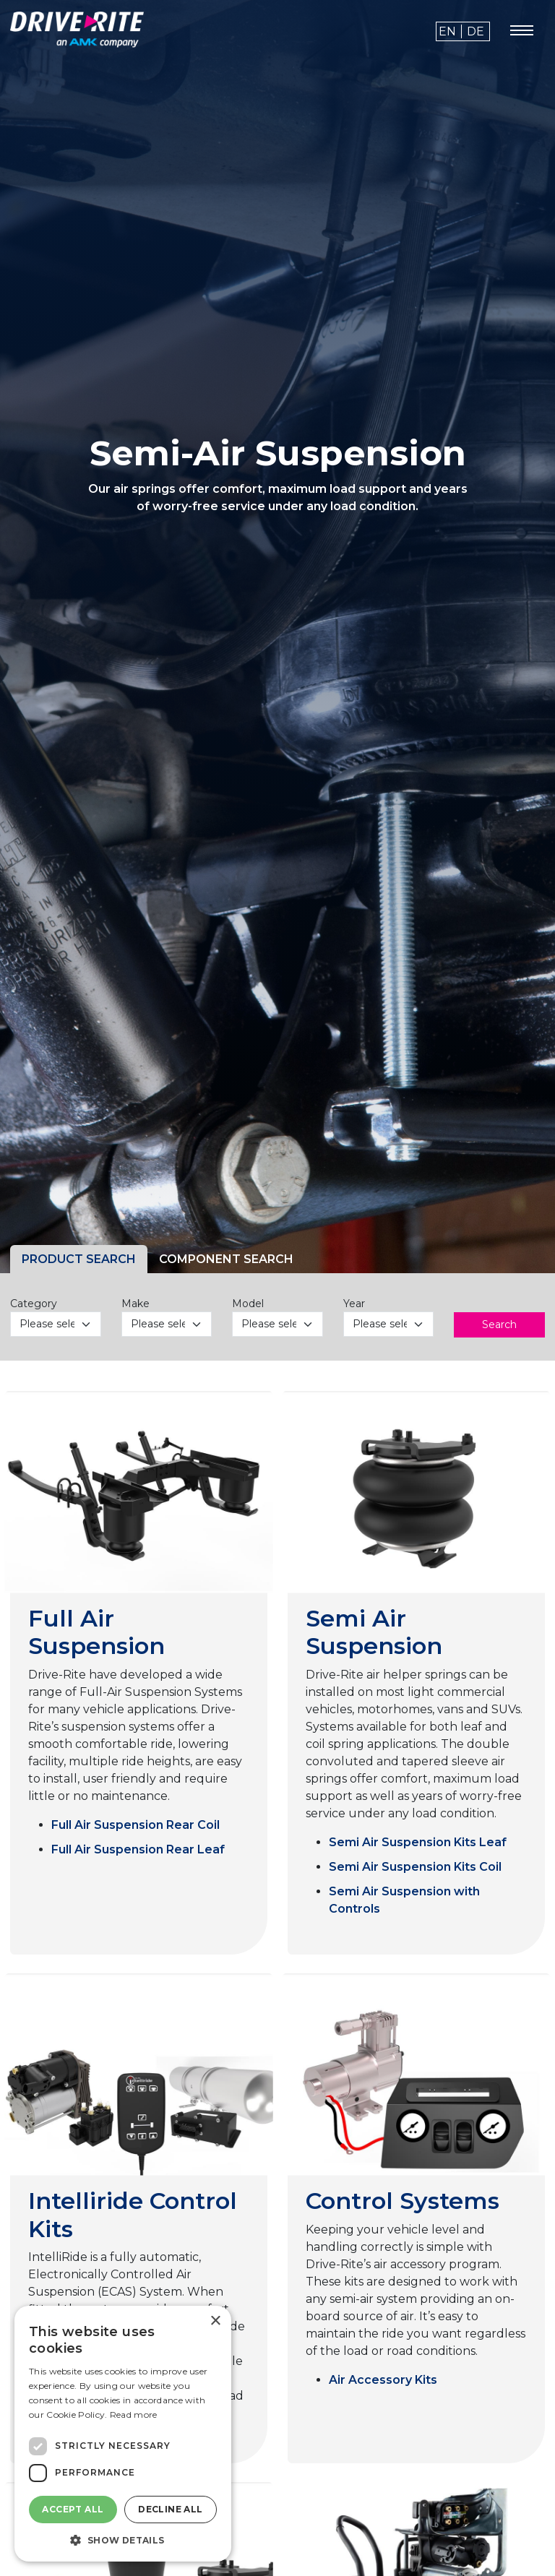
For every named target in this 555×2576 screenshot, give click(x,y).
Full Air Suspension (96, 1632)
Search (499, 1324)
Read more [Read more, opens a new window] (134, 2414)
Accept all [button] (72, 2509)
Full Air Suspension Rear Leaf (138, 1849)
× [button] (215, 2321)
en (447, 31)
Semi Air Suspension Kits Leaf (418, 1842)
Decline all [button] (170, 2509)
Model (248, 1303)
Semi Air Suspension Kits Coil (415, 1867)
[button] (123, 2540)
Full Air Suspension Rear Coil (135, 1825)
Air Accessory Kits (383, 2380)
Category (33, 1303)
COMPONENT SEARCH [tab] (226, 1259)
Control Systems (402, 2201)
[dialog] (122, 2434)
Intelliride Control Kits (132, 2214)
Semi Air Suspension (374, 1632)
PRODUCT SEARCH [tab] (79, 1259)
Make (135, 1303)
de (475, 31)
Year (354, 1303)
